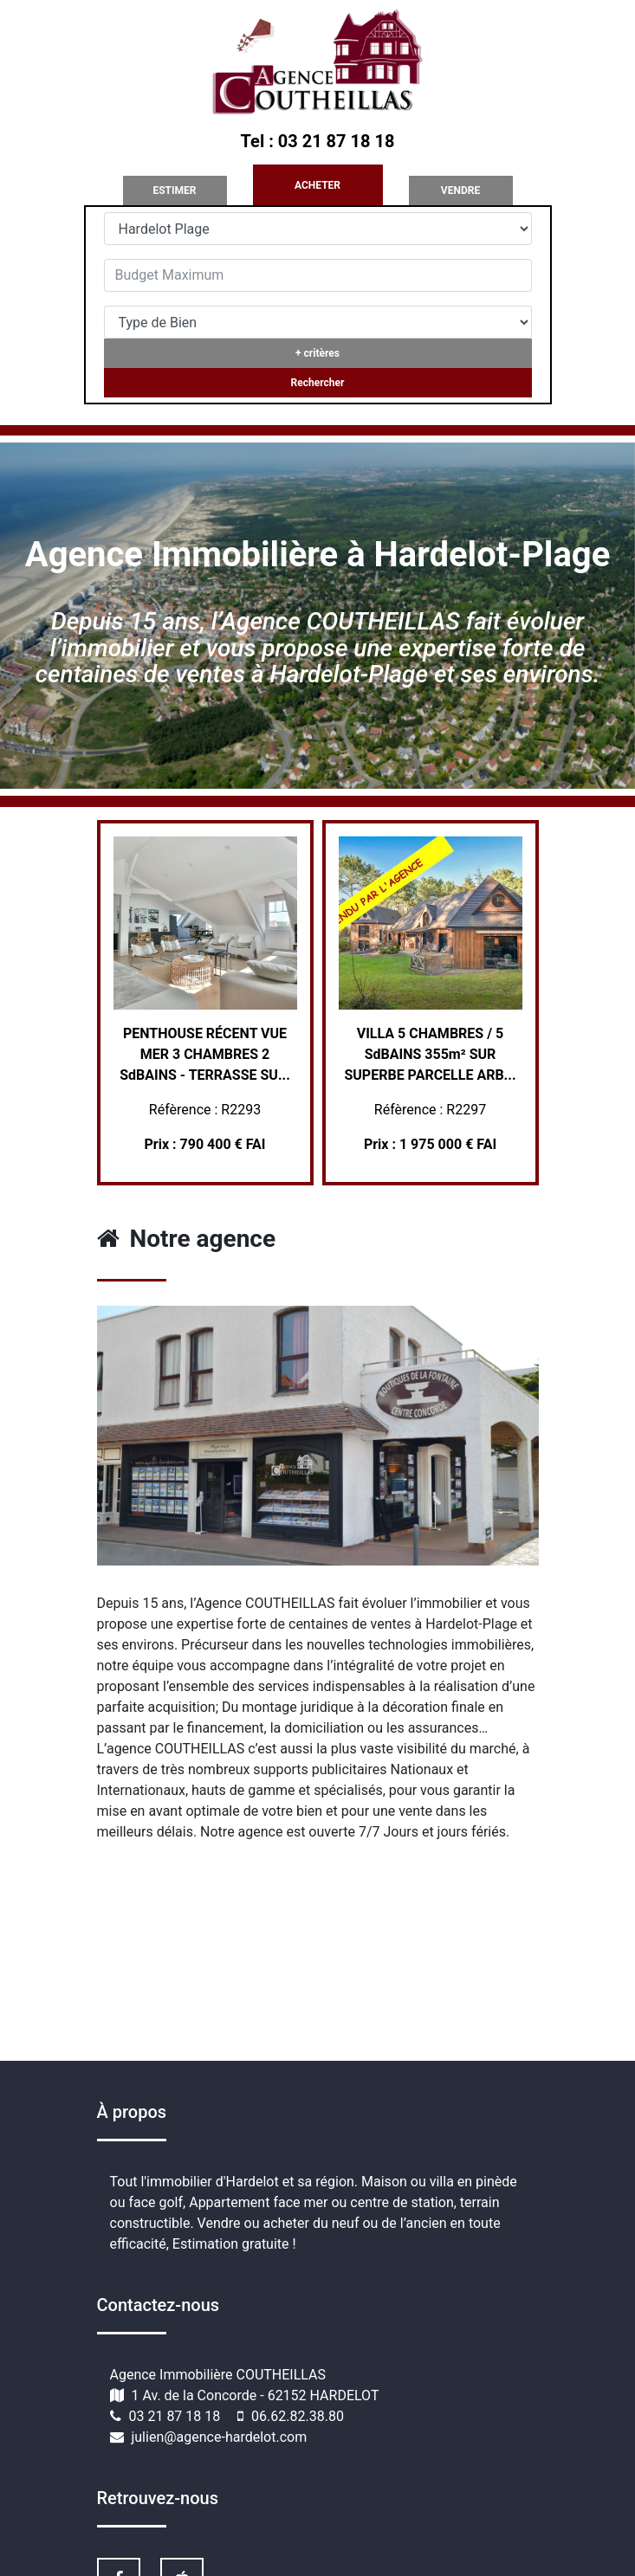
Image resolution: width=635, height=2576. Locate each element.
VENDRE (460, 190)
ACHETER (317, 185)
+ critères (317, 353)
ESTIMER (174, 190)
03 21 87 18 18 (176, 2416)
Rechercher (318, 383)
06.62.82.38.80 (297, 2416)
